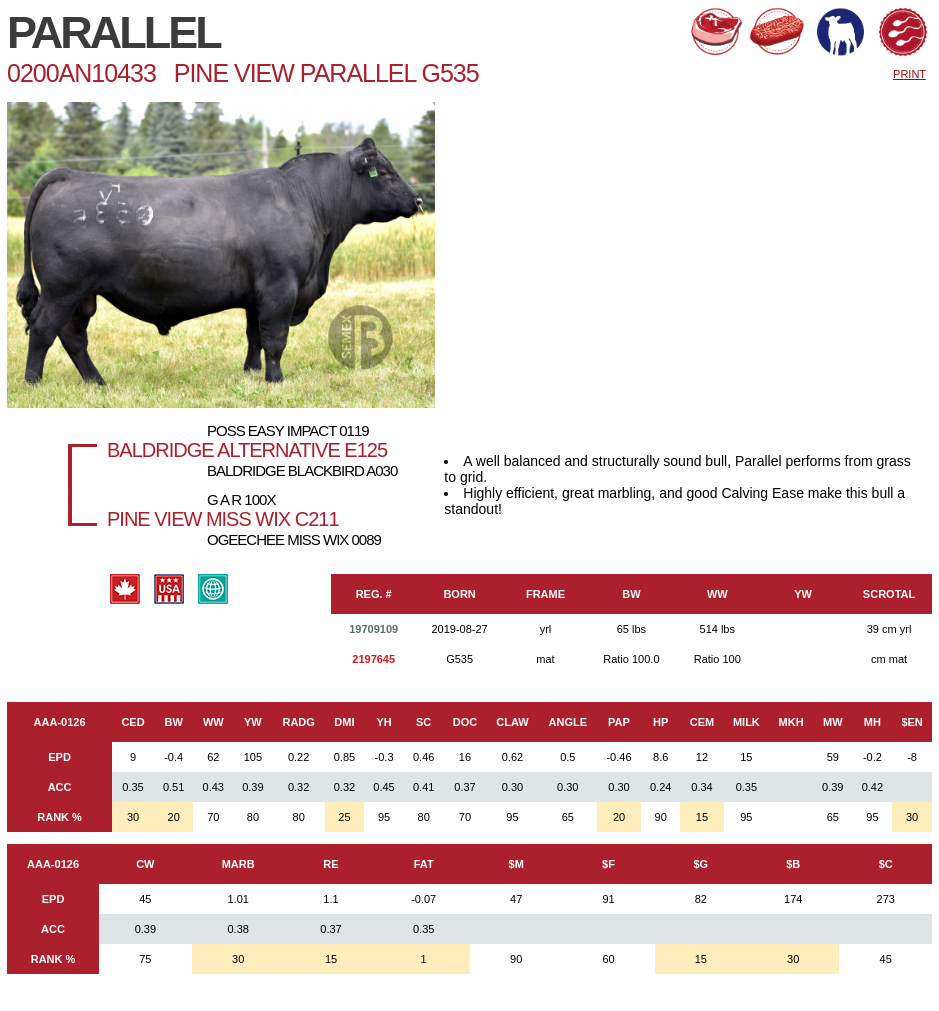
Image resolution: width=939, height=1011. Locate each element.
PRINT (909, 74)
